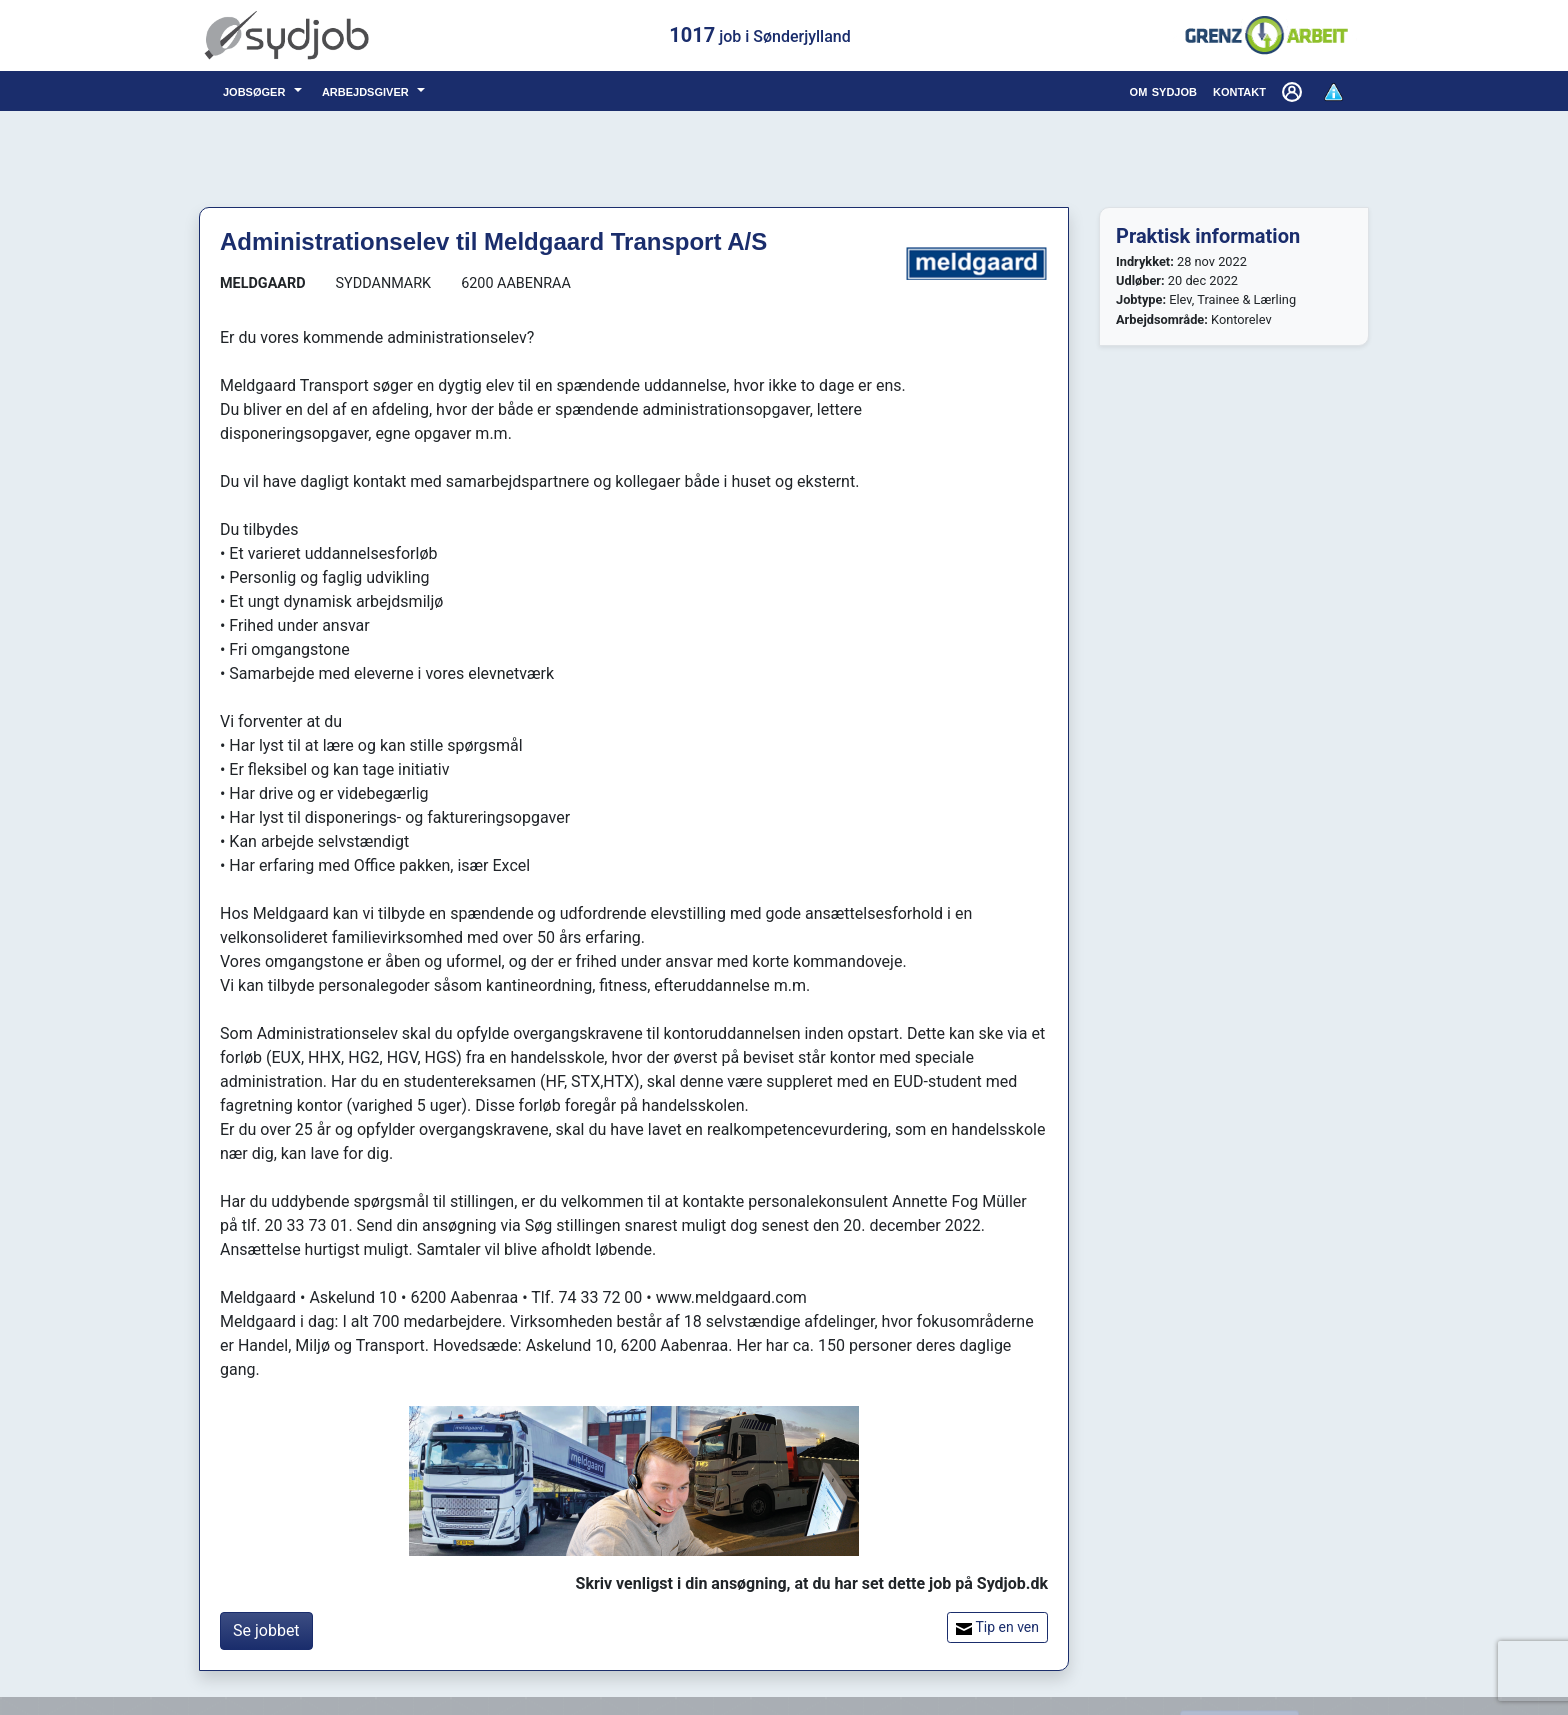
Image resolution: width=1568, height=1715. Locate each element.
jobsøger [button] (256, 90)
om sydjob (1163, 90)
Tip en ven (997, 1627)
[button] (1294, 91)
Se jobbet (266, 1630)
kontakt (1239, 90)
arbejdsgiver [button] (367, 90)
